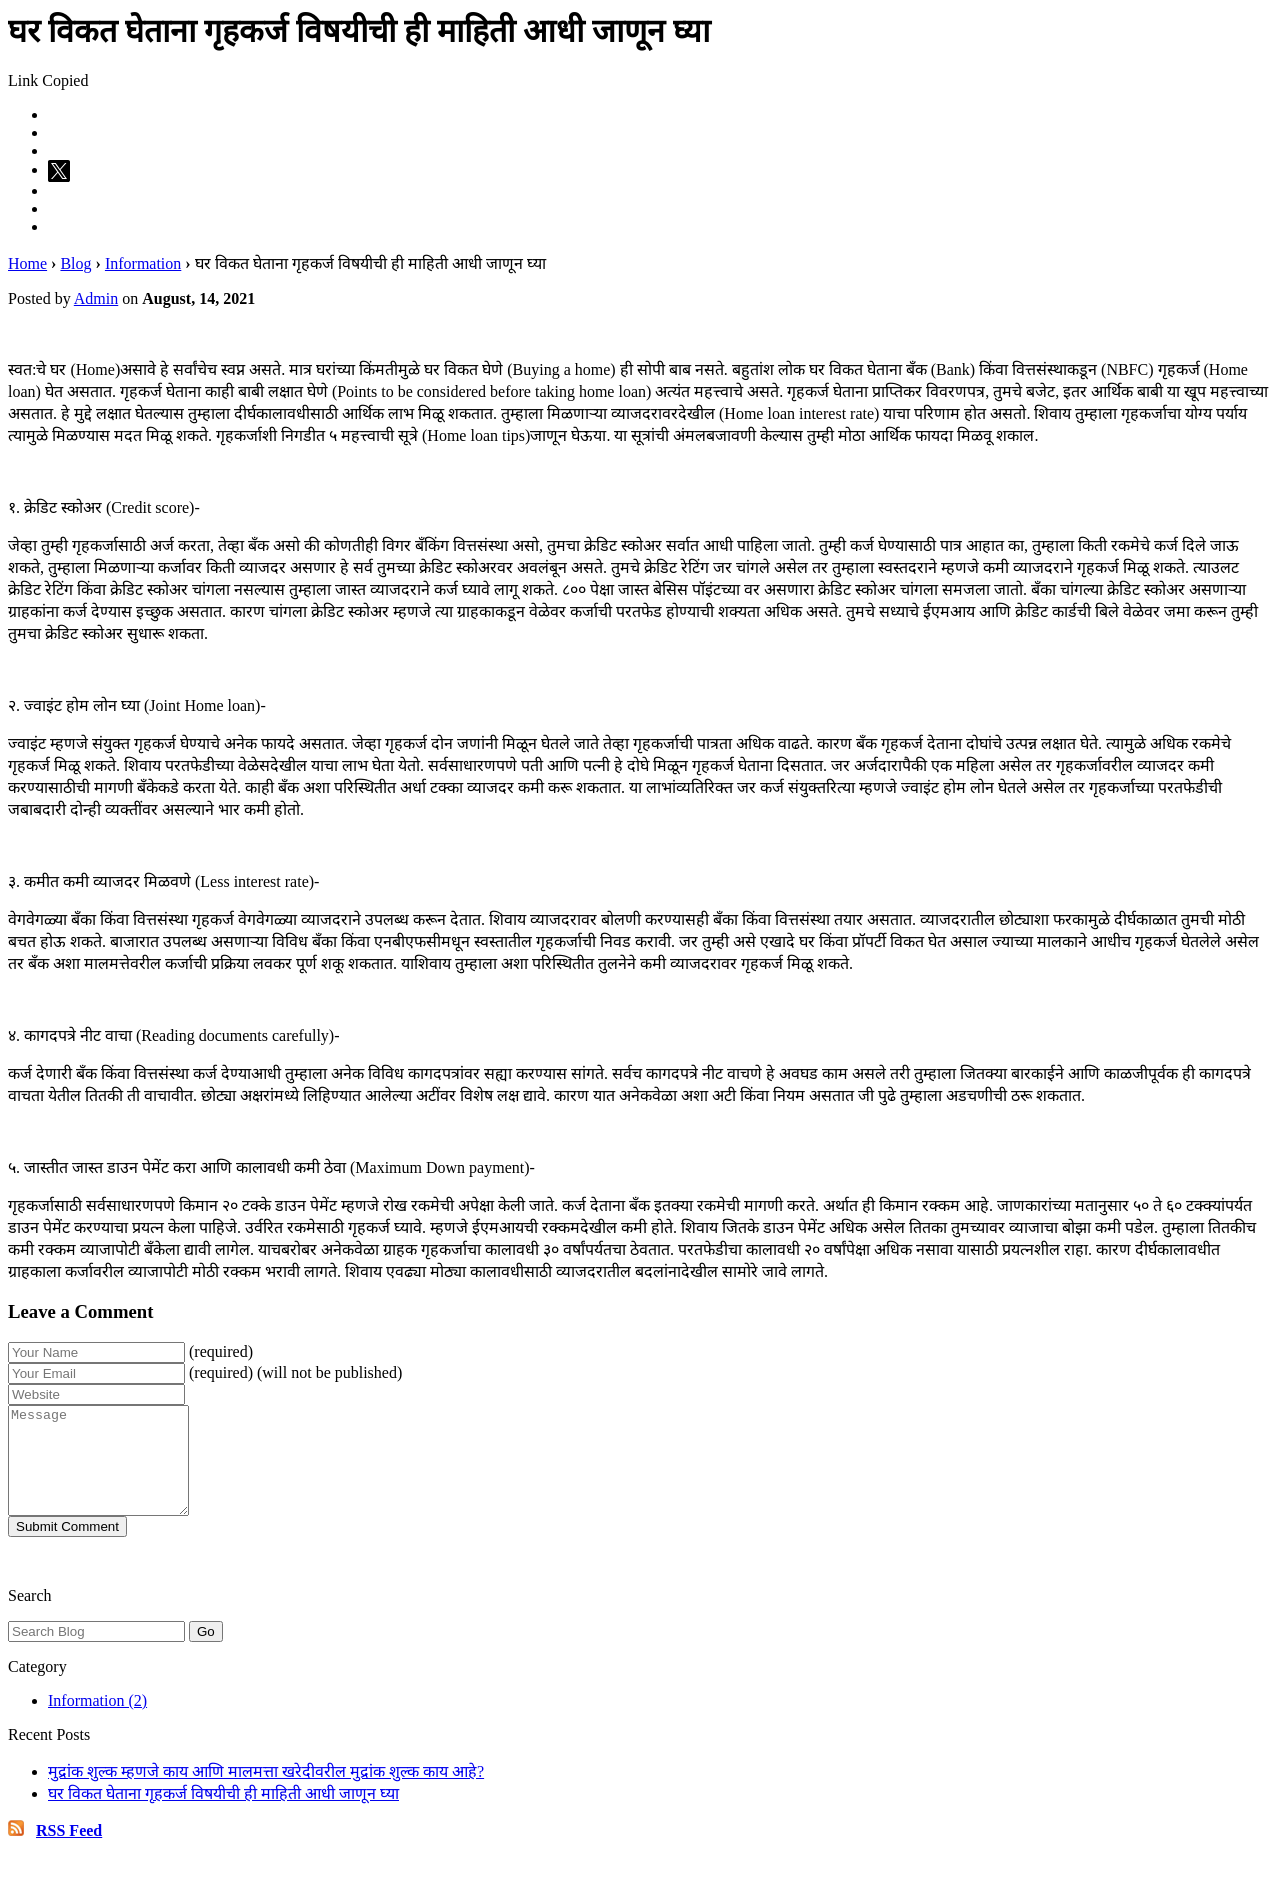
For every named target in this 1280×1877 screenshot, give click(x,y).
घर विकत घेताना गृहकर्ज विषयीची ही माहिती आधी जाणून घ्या (223, 1814)
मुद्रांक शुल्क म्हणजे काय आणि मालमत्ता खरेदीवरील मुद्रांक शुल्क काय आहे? (266, 1792)
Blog (75, 263)
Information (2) (97, 1721)
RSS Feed (69, 1851)
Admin (96, 298)
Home (27, 263)
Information (143, 263)
